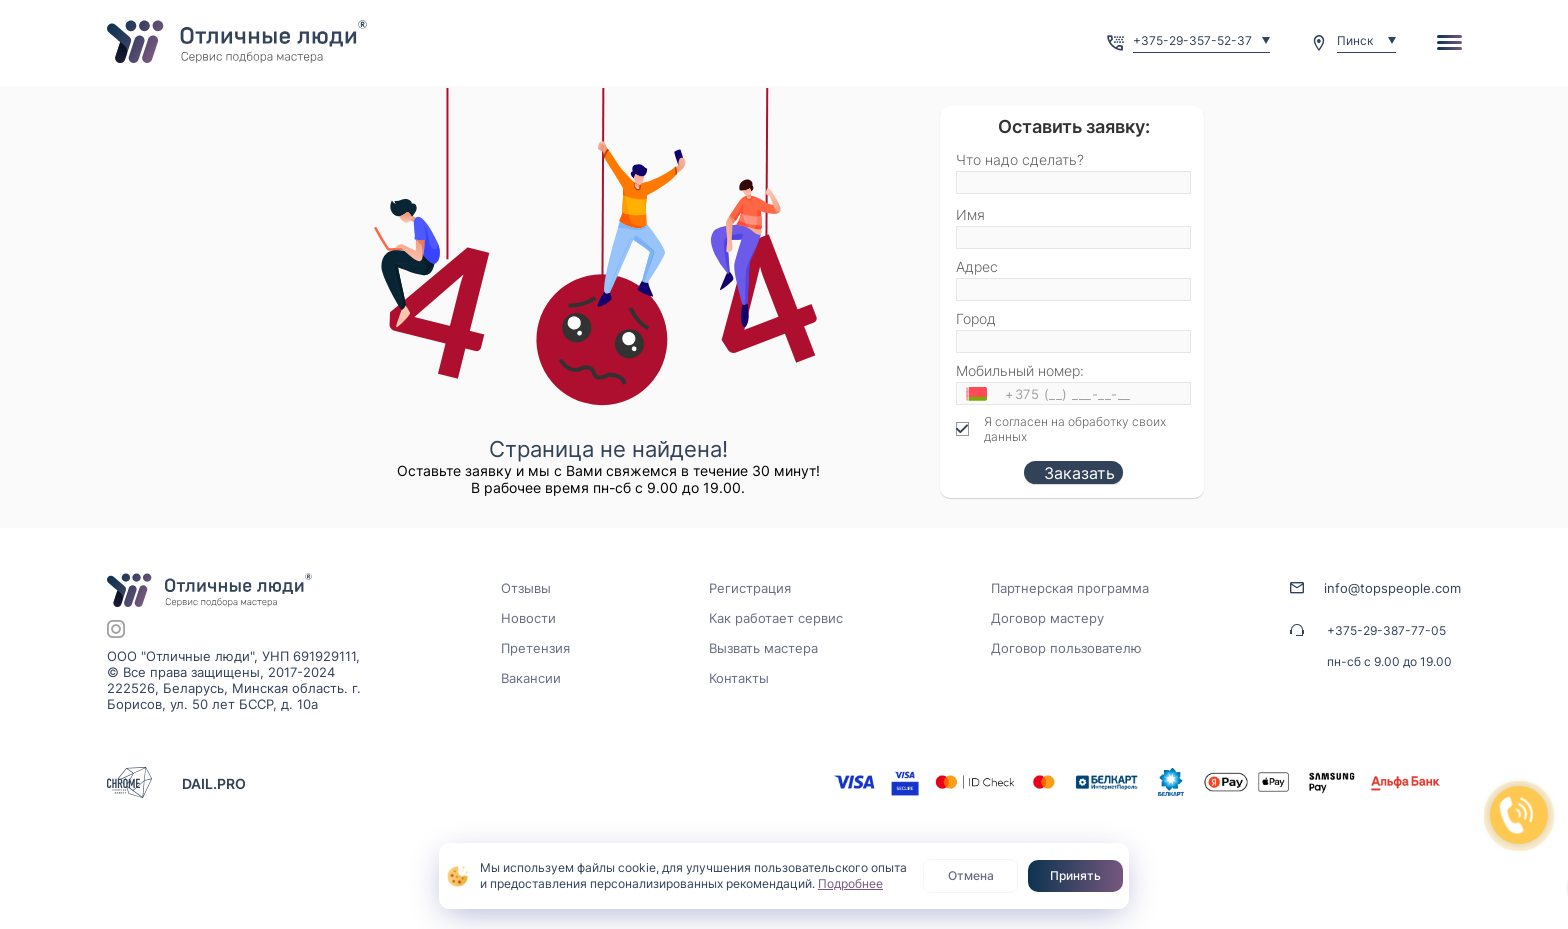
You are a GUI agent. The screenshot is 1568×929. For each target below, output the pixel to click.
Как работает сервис (776, 618)
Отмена (971, 875)
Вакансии (531, 678)
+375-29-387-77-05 (1386, 630)
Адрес (977, 266)
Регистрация (750, 588)
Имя (970, 214)
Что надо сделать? (1020, 159)
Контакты (739, 678)
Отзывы (526, 588)
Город (976, 318)
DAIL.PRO (214, 783)
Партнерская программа (1070, 588)
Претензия (535, 648)
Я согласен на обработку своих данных (1075, 429)
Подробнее (850, 883)
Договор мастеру (1047, 618)
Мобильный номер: (1020, 370)
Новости (528, 618)
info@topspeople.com (1392, 588)
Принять (1075, 875)
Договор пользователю (1066, 648)
